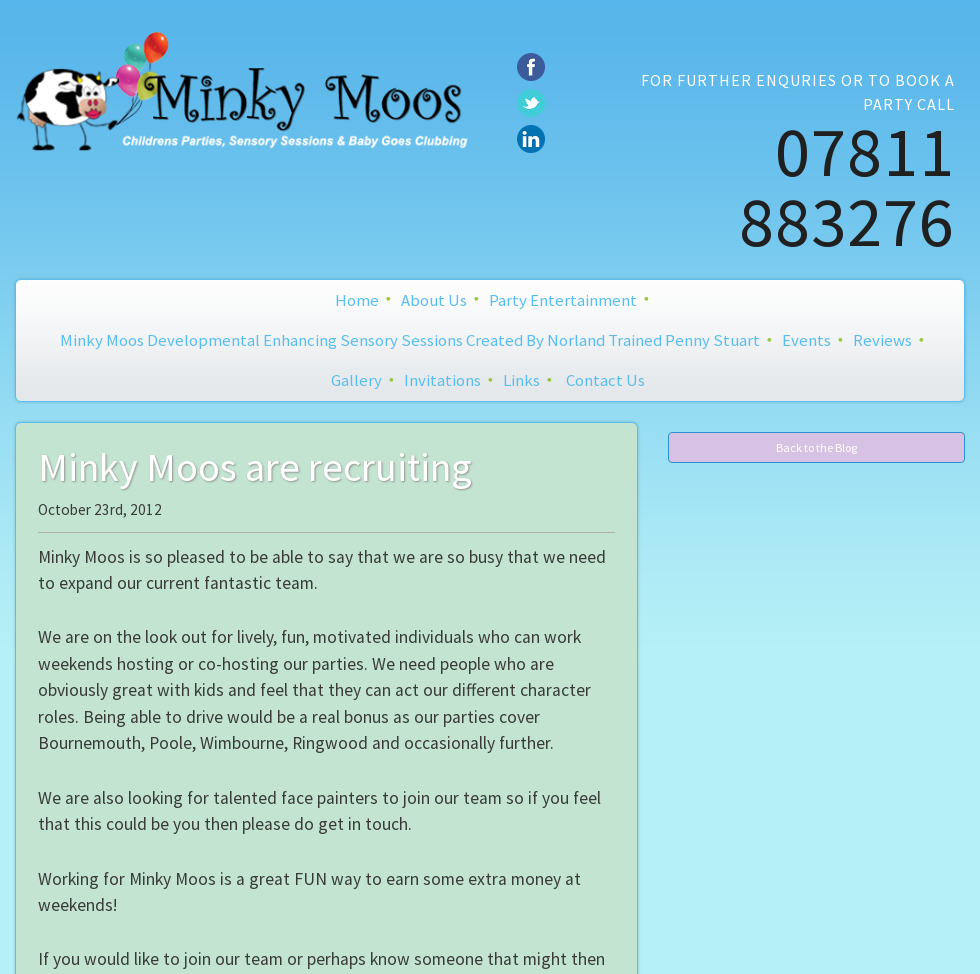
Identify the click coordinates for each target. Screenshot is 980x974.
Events (806, 340)
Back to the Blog (816, 447)
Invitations (442, 380)
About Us (434, 300)
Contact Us (605, 380)
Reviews (882, 340)
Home (357, 300)
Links (521, 380)
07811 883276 (847, 186)
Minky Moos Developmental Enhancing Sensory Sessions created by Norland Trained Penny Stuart (410, 340)
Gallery (356, 380)
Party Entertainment (563, 300)
